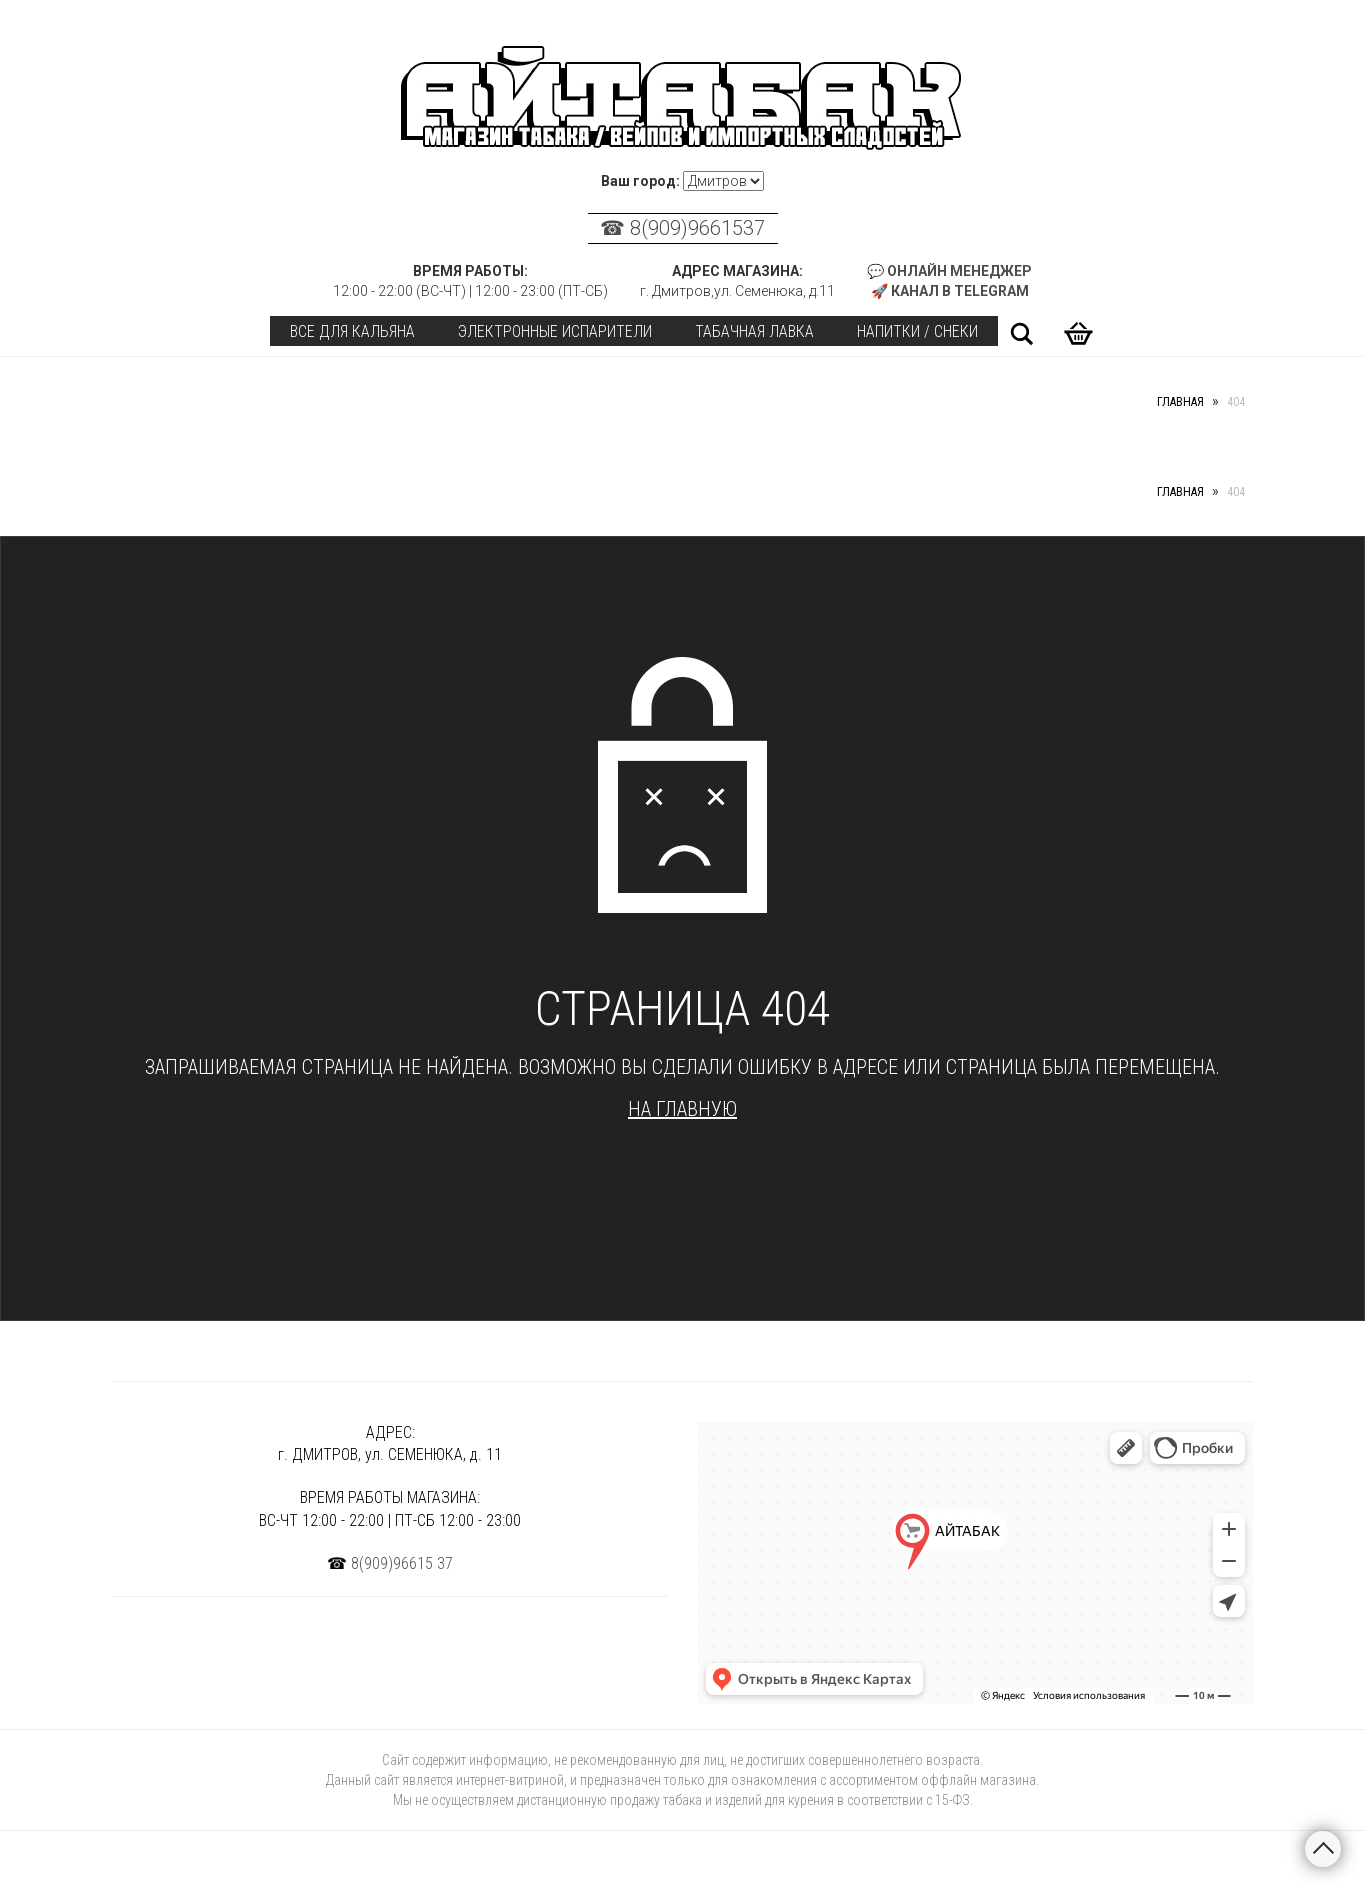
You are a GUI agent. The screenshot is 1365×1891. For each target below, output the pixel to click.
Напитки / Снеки (917, 331)
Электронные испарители (555, 331)
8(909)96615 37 (402, 1563)
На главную (682, 1109)
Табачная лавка (754, 331)
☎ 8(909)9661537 (682, 228)
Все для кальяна (352, 331)
